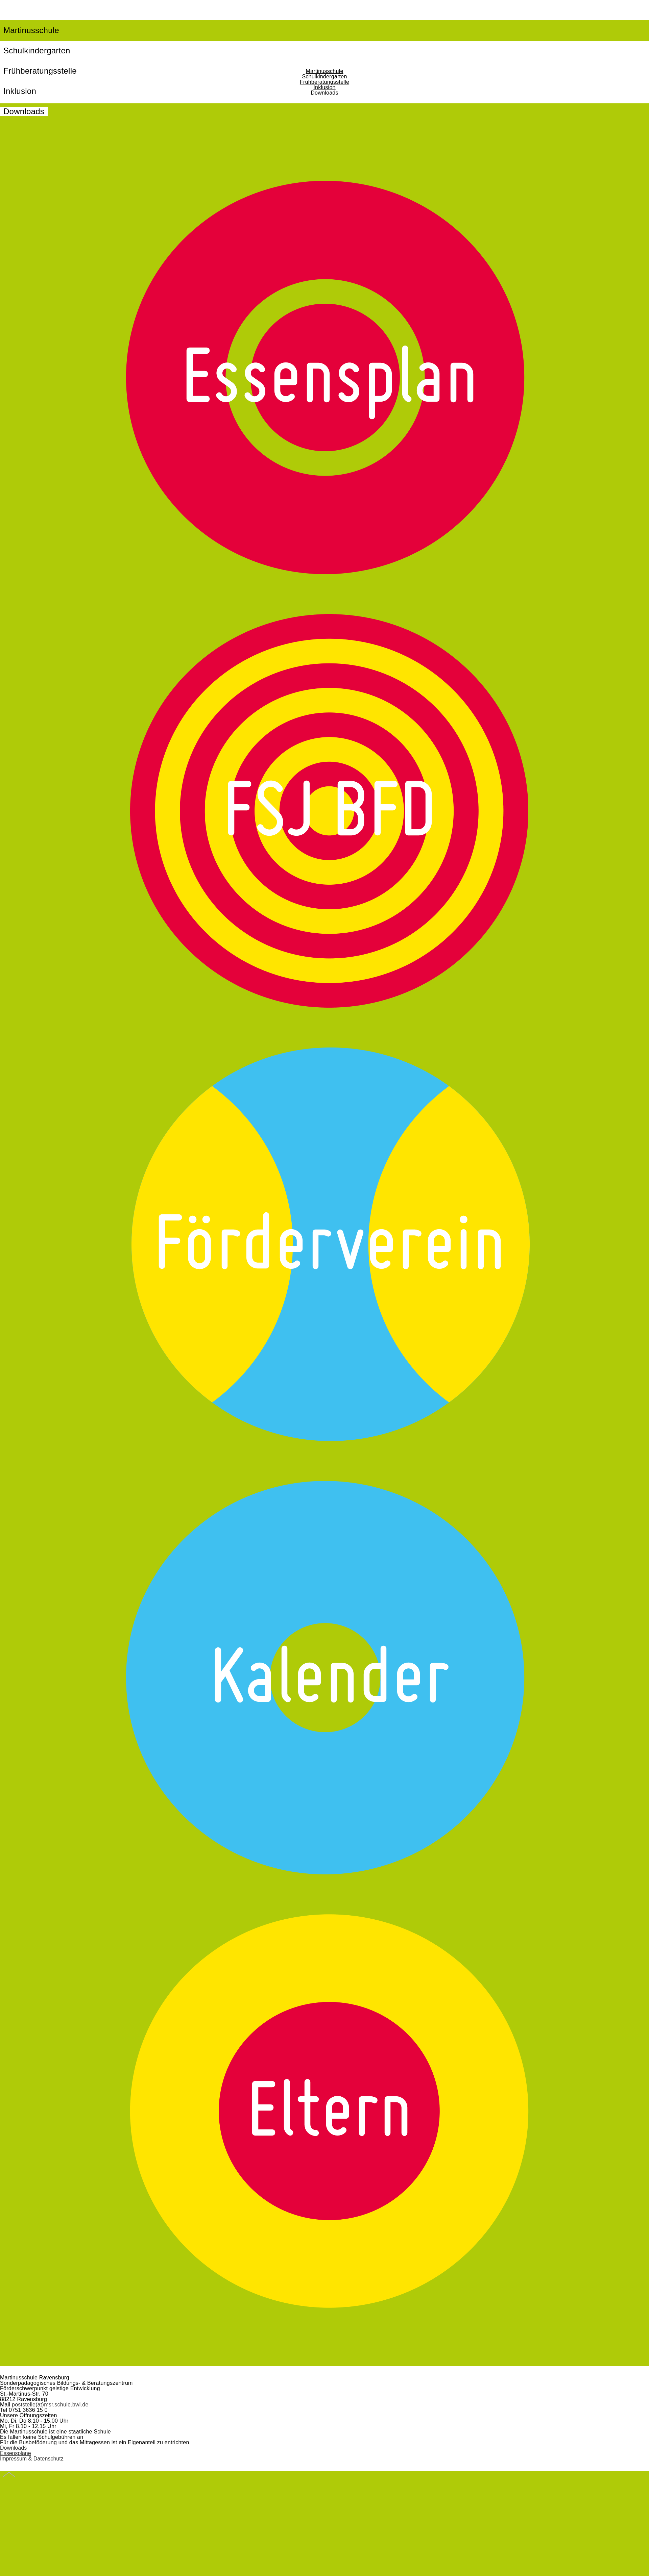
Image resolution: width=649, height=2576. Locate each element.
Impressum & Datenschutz (32, 2458)
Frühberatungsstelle (324, 82)
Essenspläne (15, 2453)
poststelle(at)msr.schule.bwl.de (50, 2404)
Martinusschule (31, 30)
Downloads (23, 111)
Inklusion (324, 87)
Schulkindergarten (36, 50)
